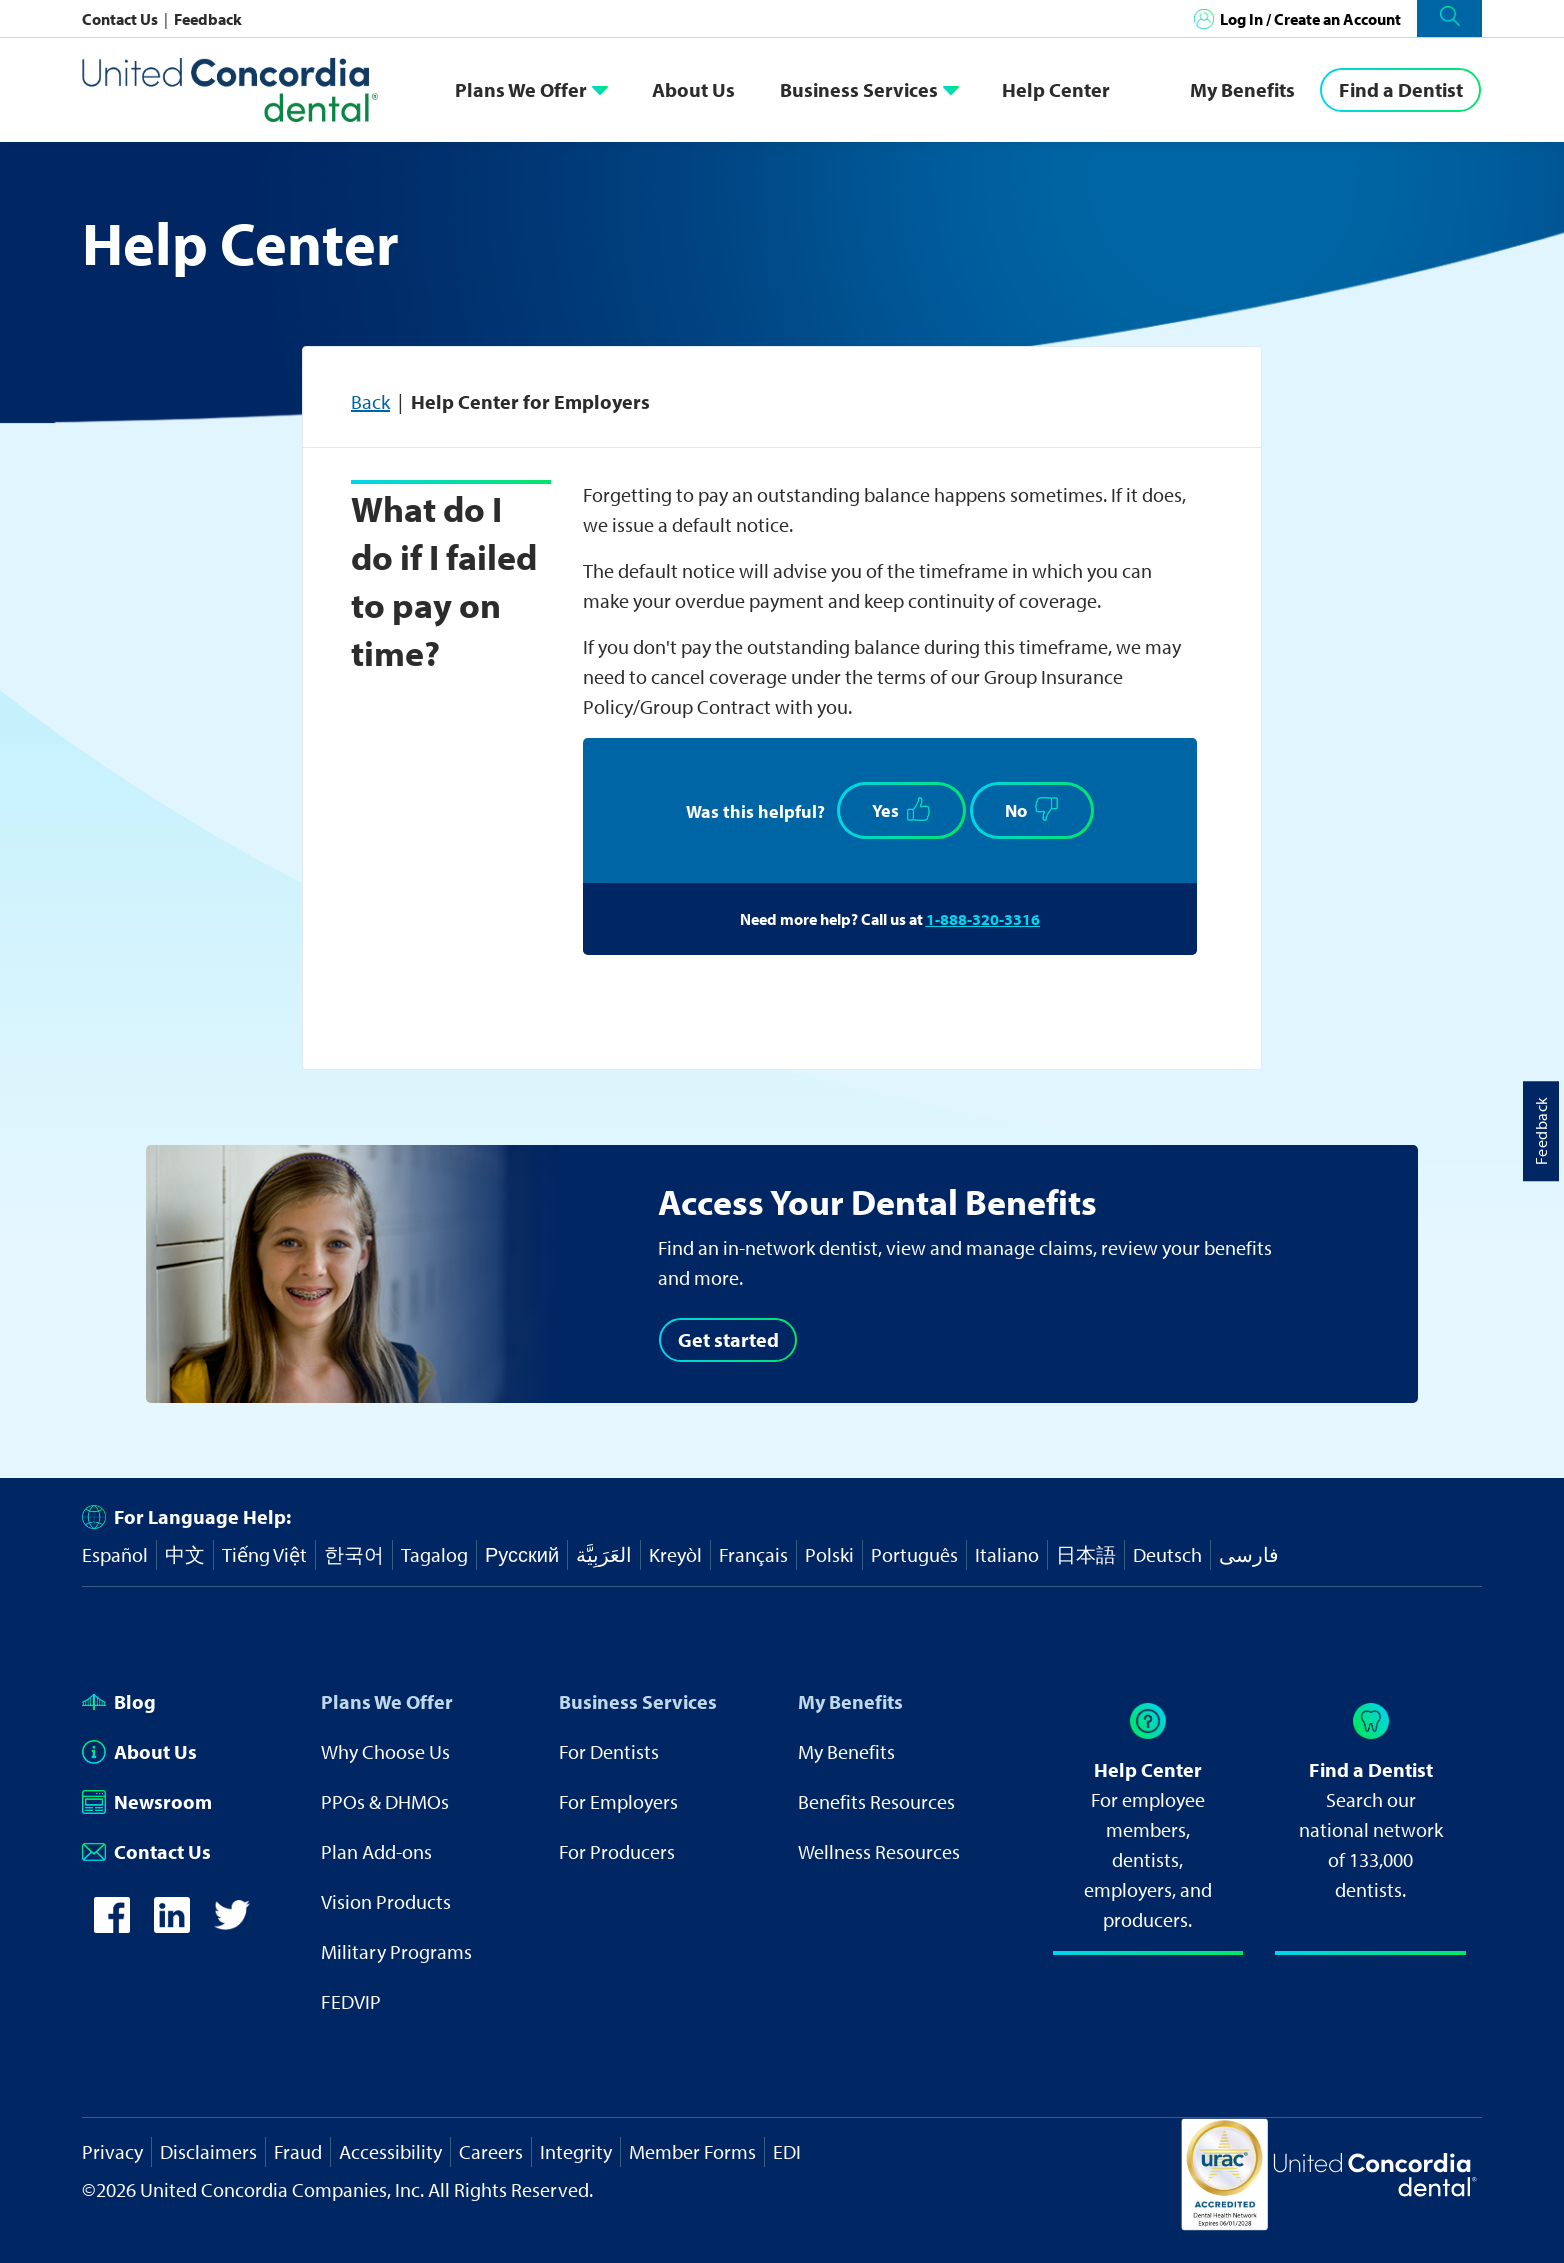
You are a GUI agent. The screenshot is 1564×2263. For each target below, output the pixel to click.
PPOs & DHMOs (385, 1801)
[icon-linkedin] (172, 1925)
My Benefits (1242, 89)
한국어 (354, 1554)
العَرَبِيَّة (604, 1554)
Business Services (859, 89)
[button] (1449, 18)
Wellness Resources (879, 1851)
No (1032, 809)
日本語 (1086, 1554)
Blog (119, 1701)
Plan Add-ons (376, 1851)
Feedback (208, 19)
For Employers (618, 1801)
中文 (185, 1554)
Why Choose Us (385, 1751)
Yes (901, 809)
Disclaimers (208, 2151)
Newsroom (147, 1801)
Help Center (1056, 89)
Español (115, 1554)
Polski (829, 1554)
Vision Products (386, 1901)
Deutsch (1167, 1554)
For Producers (617, 1851)
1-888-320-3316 (983, 919)
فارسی (1249, 1554)
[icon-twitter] (232, 1925)
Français (753, 1554)
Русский (522, 1554)
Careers (491, 2151)
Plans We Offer (521, 89)
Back (370, 401)
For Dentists (609, 1751)
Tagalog (434, 1554)
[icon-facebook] (112, 1925)
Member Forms (692, 2151)
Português (914, 1554)
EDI (787, 2151)
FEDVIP (351, 2001)
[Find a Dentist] (1400, 90)
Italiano (1007, 1554)
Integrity (576, 2151)
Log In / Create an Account (1310, 19)
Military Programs (396, 1951)
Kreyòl (675, 1554)
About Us (693, 89)
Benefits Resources (876, 1801)
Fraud (298, 2151)
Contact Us (121, 19)
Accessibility (390, 2151)
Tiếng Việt (264, 1554)
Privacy (112, 2151)
